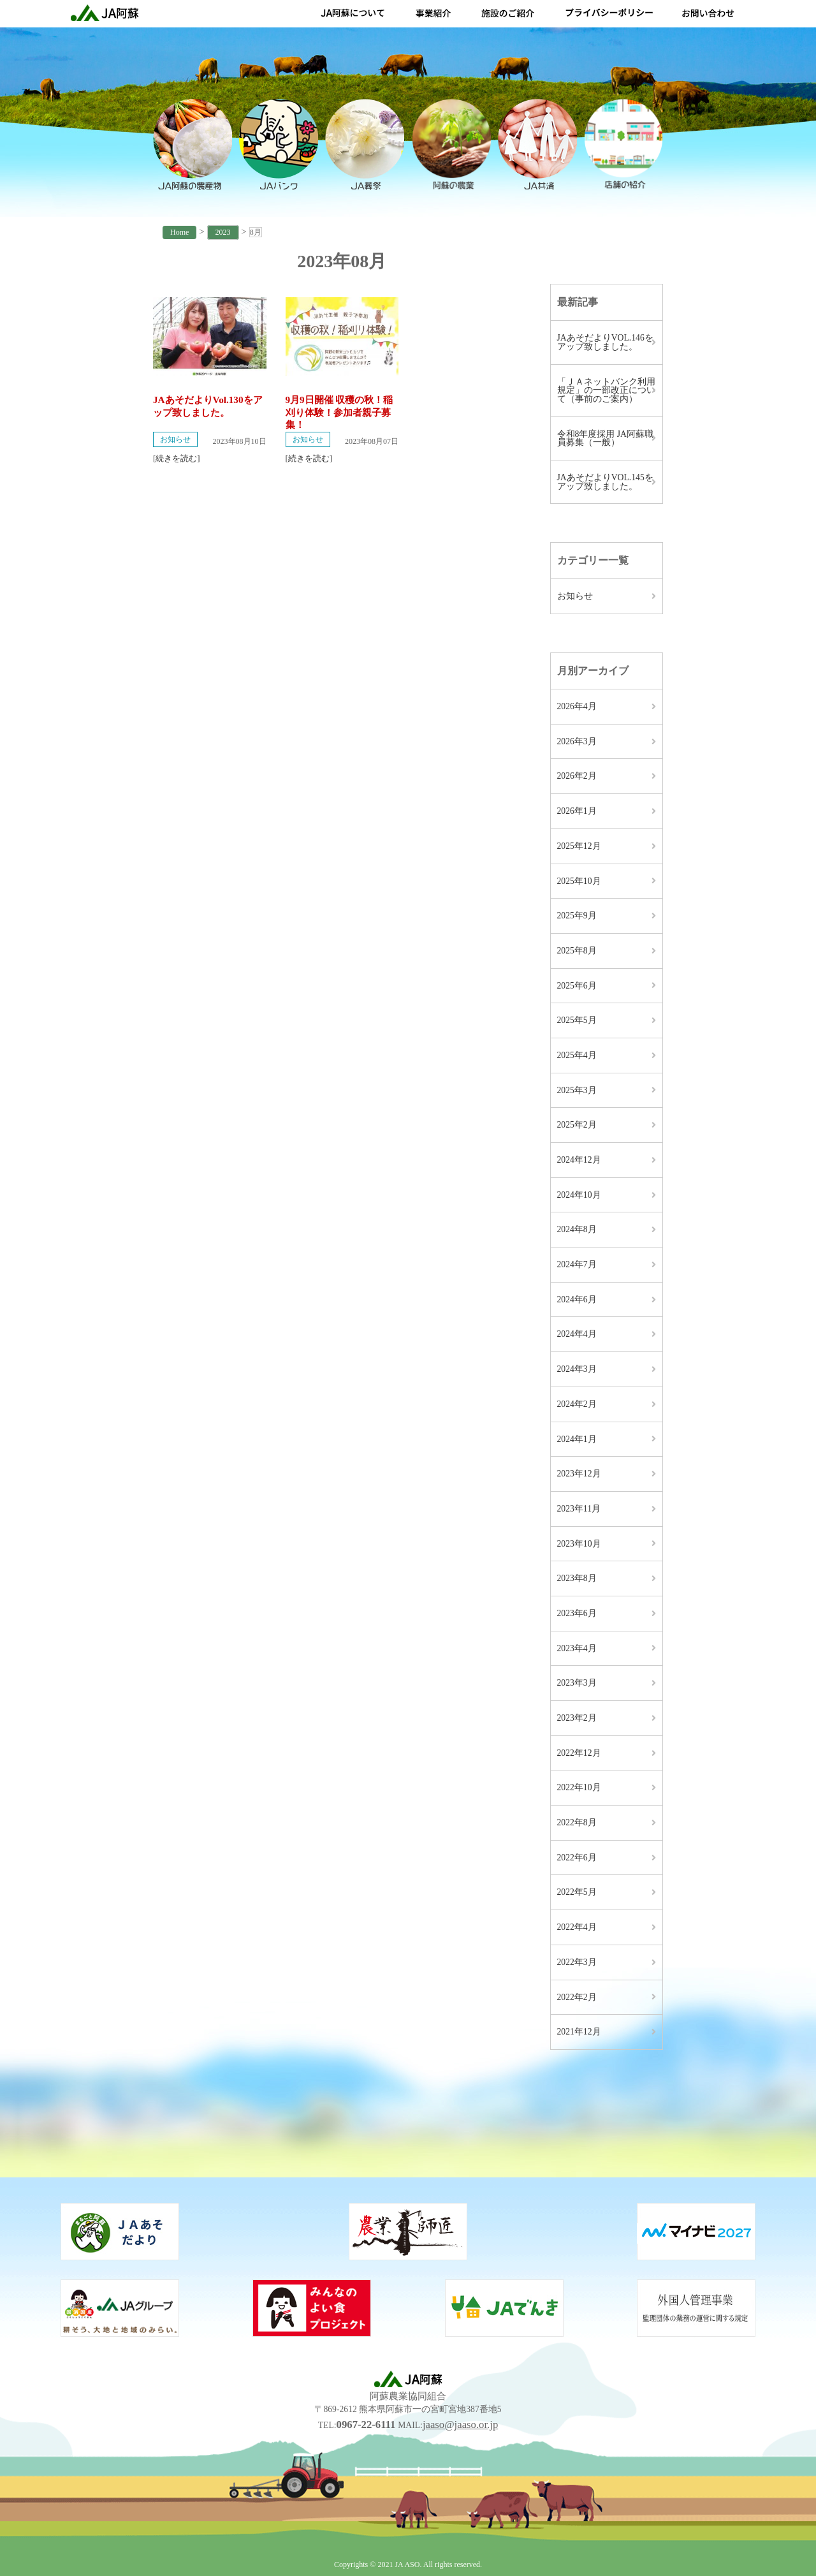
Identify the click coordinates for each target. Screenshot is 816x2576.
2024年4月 (577, 1334)
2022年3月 (577, 1962)
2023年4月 (577, 1648)
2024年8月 (577, 1229)
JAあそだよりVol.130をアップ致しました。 (208, 406)
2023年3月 (577, 1683)
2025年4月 (577, 1055)
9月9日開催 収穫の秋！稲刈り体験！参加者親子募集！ (339, 412)
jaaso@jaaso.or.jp (460, 2424)
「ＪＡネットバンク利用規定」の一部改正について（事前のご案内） (606, 390)
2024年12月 (579, 1160)
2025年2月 (577, 1125)
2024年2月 (577, 1404)
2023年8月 (577, 1578)
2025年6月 (577, 985)
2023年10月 (579, 1544)
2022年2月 (577, 1997)
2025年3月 (577, 1090)
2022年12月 (579, 1753)
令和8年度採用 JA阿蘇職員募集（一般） (605, 438)
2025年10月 (579, 881)
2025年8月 (577, 950)
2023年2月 (577, 1718)
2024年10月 (579, 1195)
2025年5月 (577, 1020)
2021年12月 (579, 2031)
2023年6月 (577, 1613)
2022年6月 (577, 1857)
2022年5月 (577, 1892)
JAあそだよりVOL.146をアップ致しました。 (605, 342)
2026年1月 (577, 811)
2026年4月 (577, 706)
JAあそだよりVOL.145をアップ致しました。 (605, 482)
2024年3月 (577, 1369)
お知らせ (175, 439)
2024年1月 (577, 1439)
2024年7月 (577, 1264)
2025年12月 (579, 846)
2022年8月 (577, 1822)
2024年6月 (577, 1299)
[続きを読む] (176, 458)
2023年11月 (579, 1508)
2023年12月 (579, 1473)
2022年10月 (579, 1787)
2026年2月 (577, 776)
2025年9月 (577, 915)
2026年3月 (577, 741)
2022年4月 (577, 1927)
